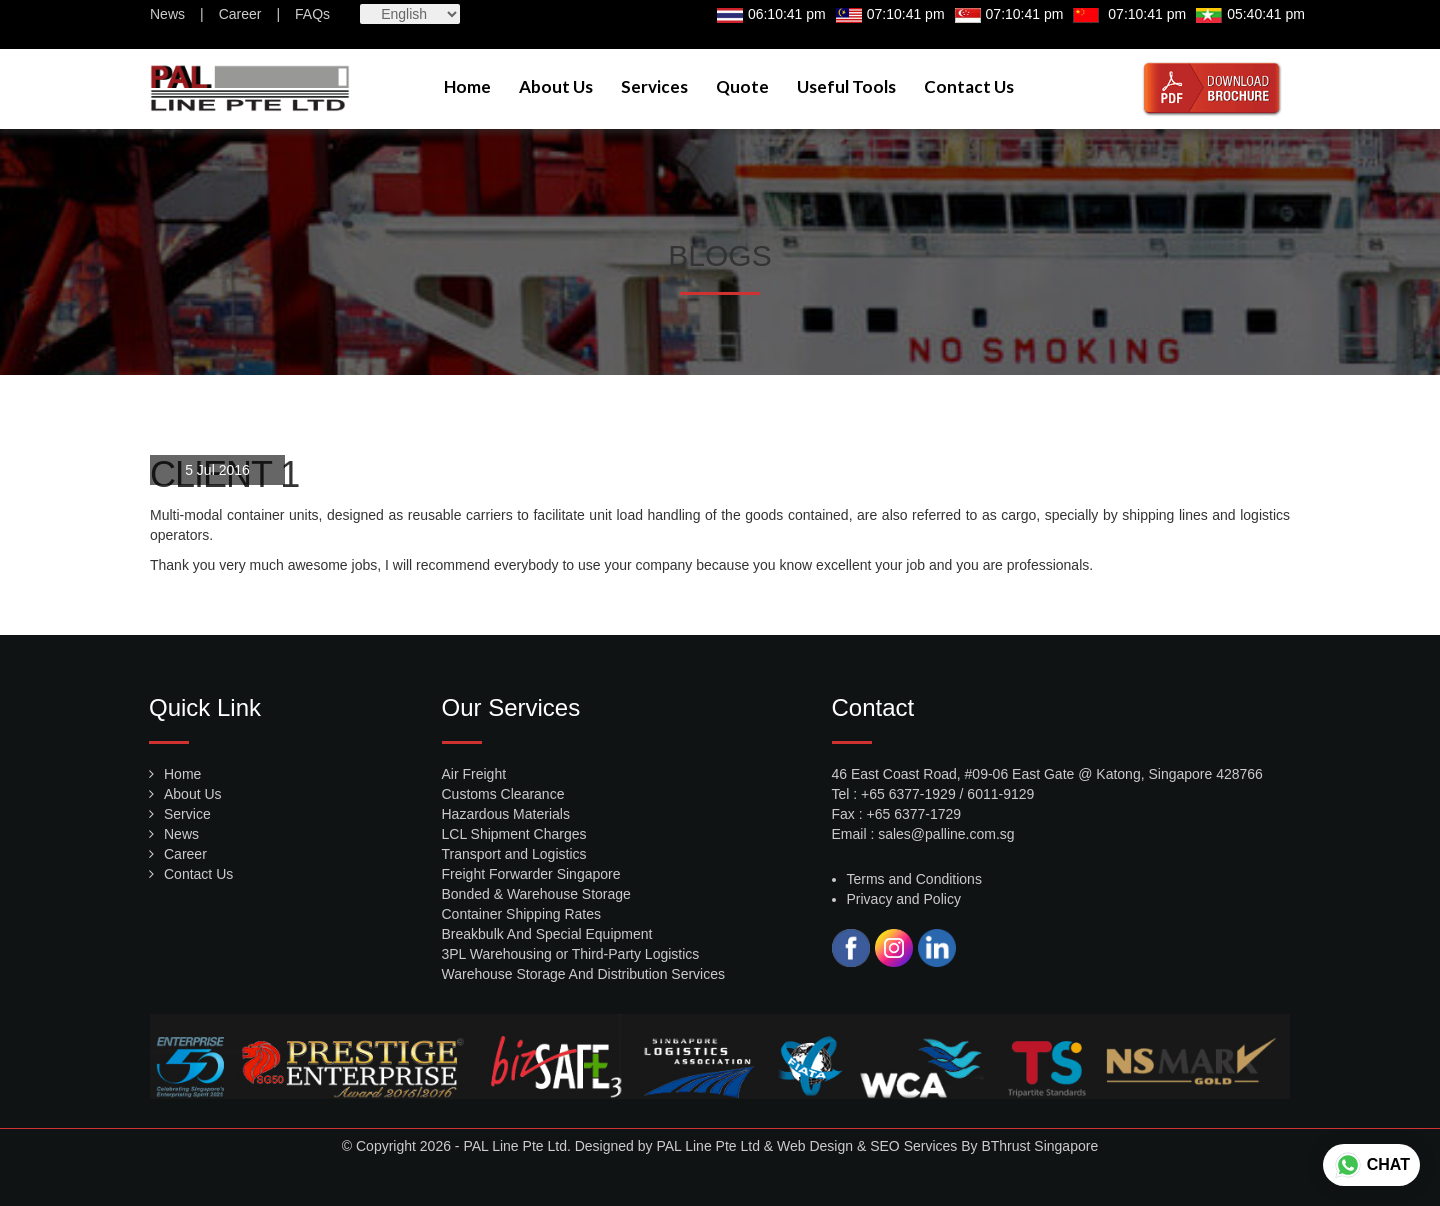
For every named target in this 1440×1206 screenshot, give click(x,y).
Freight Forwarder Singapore (531, 874)
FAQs (312, 14)
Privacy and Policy (904, 899)
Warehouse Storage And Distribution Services (584, 974)
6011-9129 (1000, 794)
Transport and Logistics (514, 854)
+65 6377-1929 (908, 794)
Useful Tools (846, 86)
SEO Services (913, 1146)
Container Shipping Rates (522, 914)
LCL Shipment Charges (514, 834)
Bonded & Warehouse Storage (536, 894)
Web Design (815, 1146)
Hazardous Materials (506, 814)
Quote (742, 86)
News (167, 14)
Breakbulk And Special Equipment (547, 934)
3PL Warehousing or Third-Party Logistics (571, 954)
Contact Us (969, 86)
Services (654, 86)
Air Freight (474, 774)
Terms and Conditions (914, 879)
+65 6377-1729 (914, 814)
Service (187, 814)
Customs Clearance (503, 794)
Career (240, 14)
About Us (556, 86)
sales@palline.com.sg (946, 834)
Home (467, 86)
